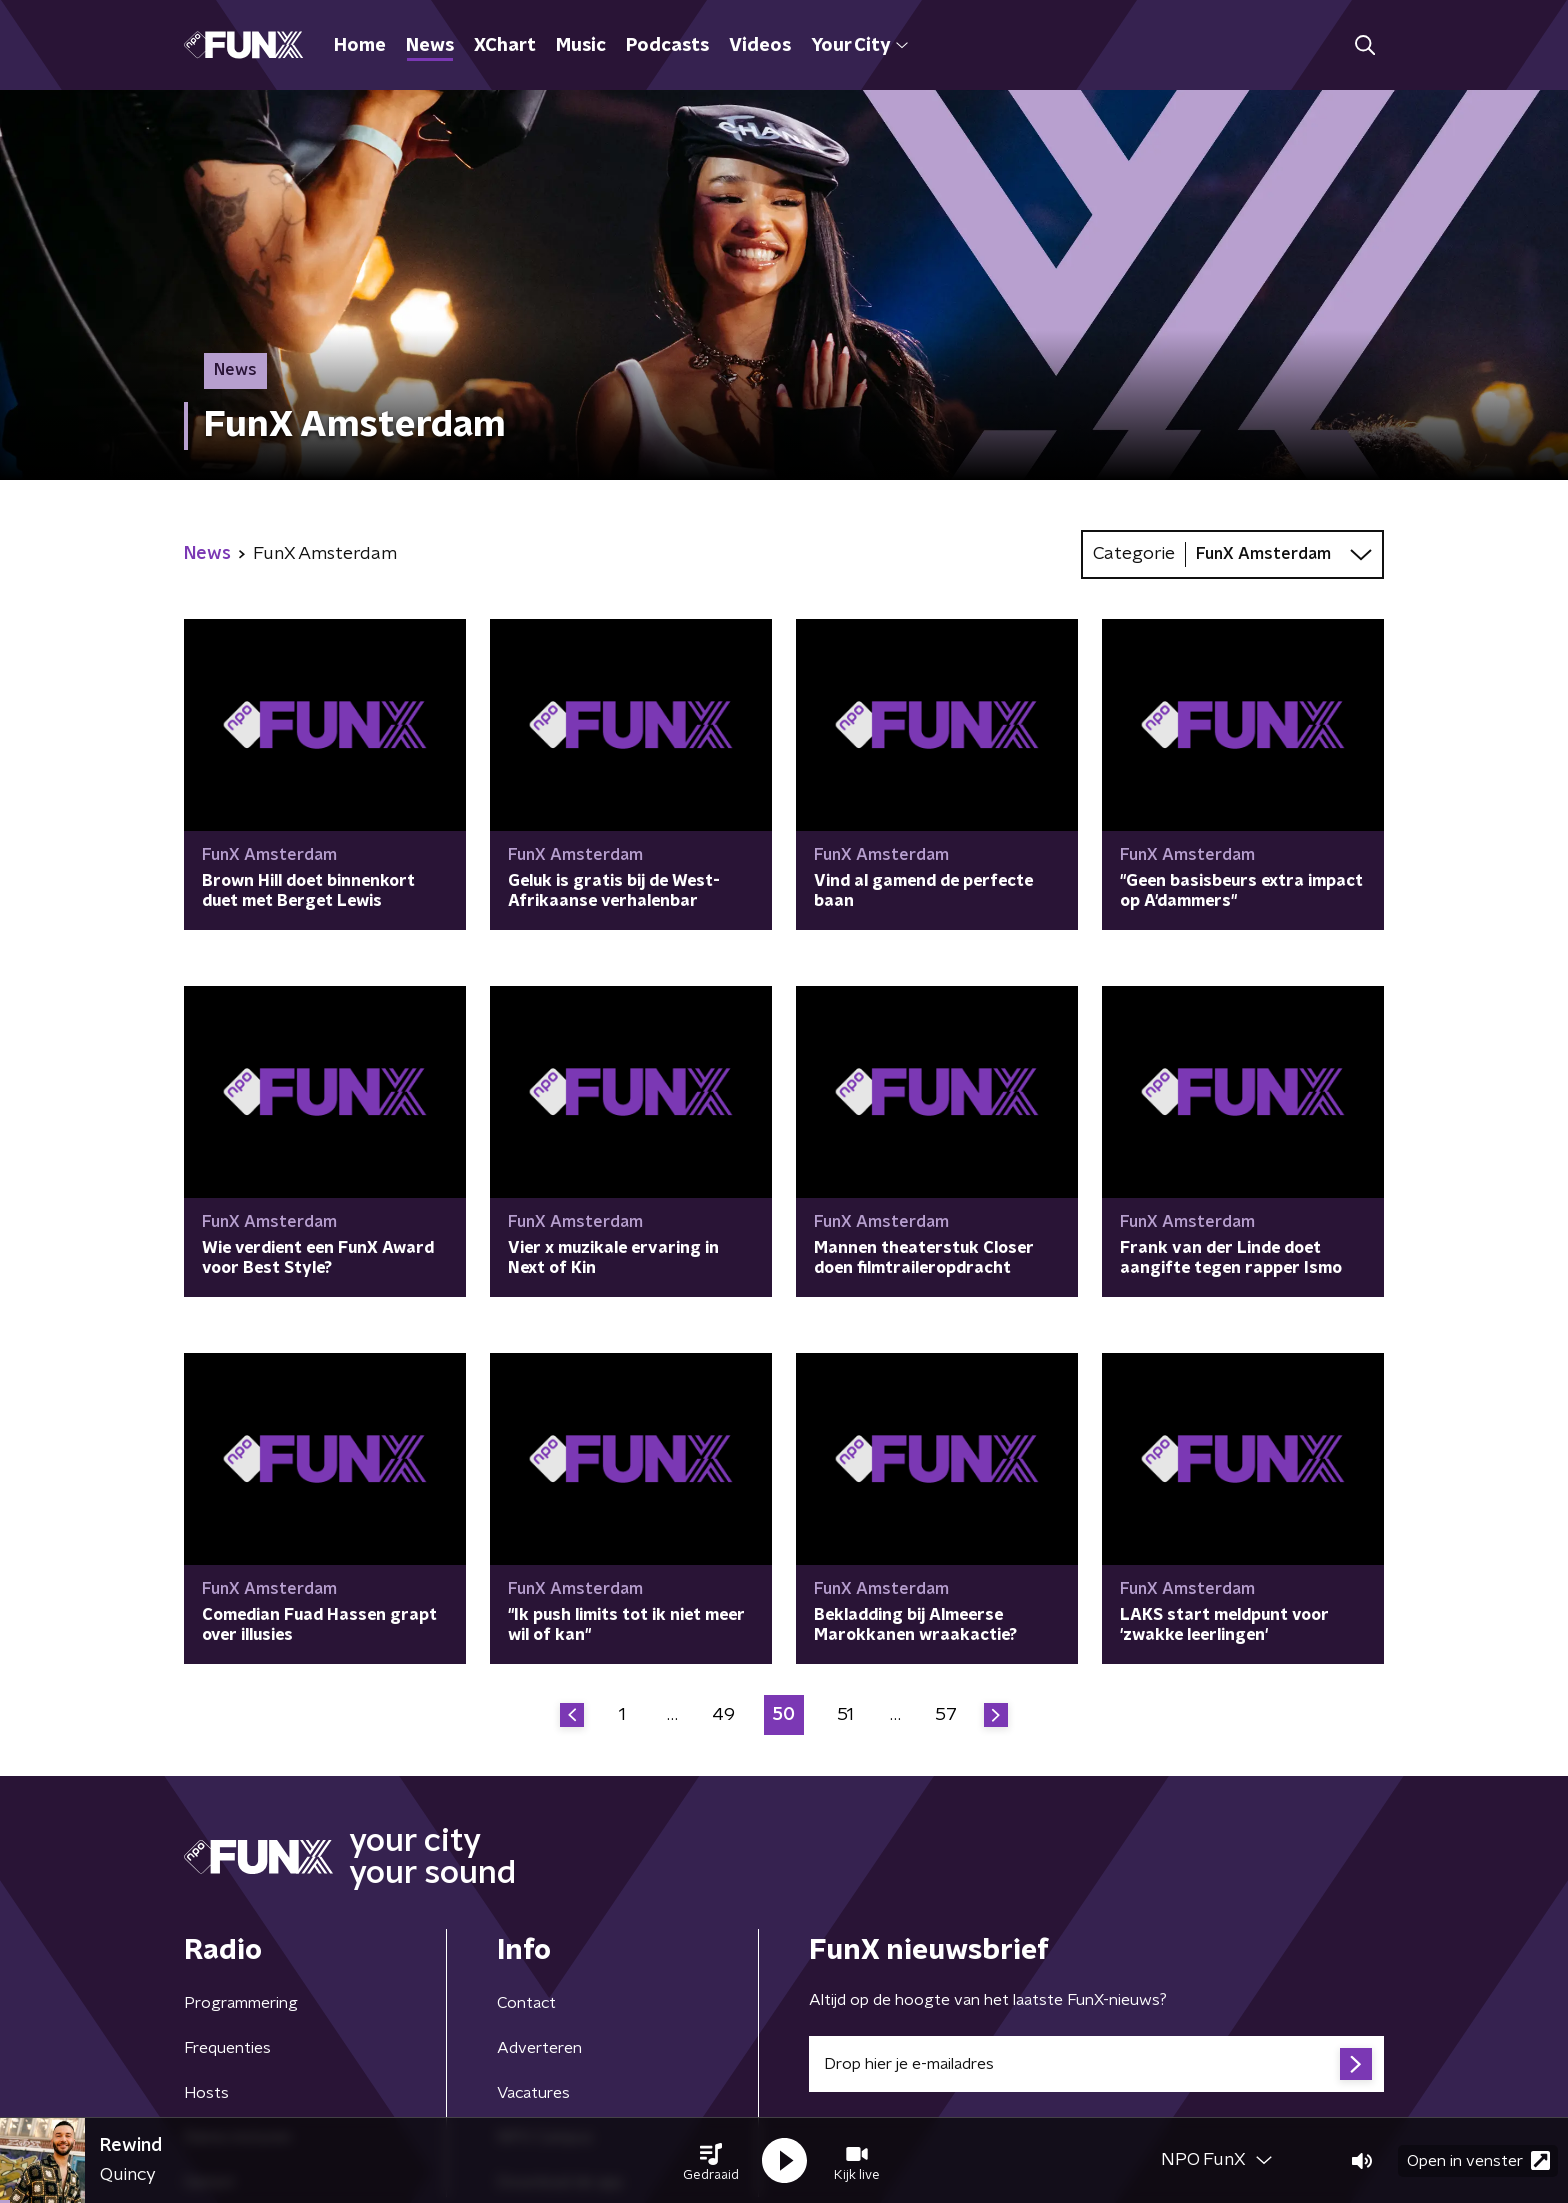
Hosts (206, 2093)
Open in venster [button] (1478, 2160)
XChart (505, 46)
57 (946, 1715)
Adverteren (539, 2048)
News (430, 46)
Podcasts (667, 46)
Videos (760, 46)
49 (723, 1715)
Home (360, 46)
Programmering (241, 2003)
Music (581, 46)
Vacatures (533, 2093)
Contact (526, 2003)
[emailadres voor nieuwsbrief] (1096, 2064)
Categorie (1134, 554)
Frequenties (227, 2048)
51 (845, 1715)
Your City (859, 46)
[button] (711, 2161)
